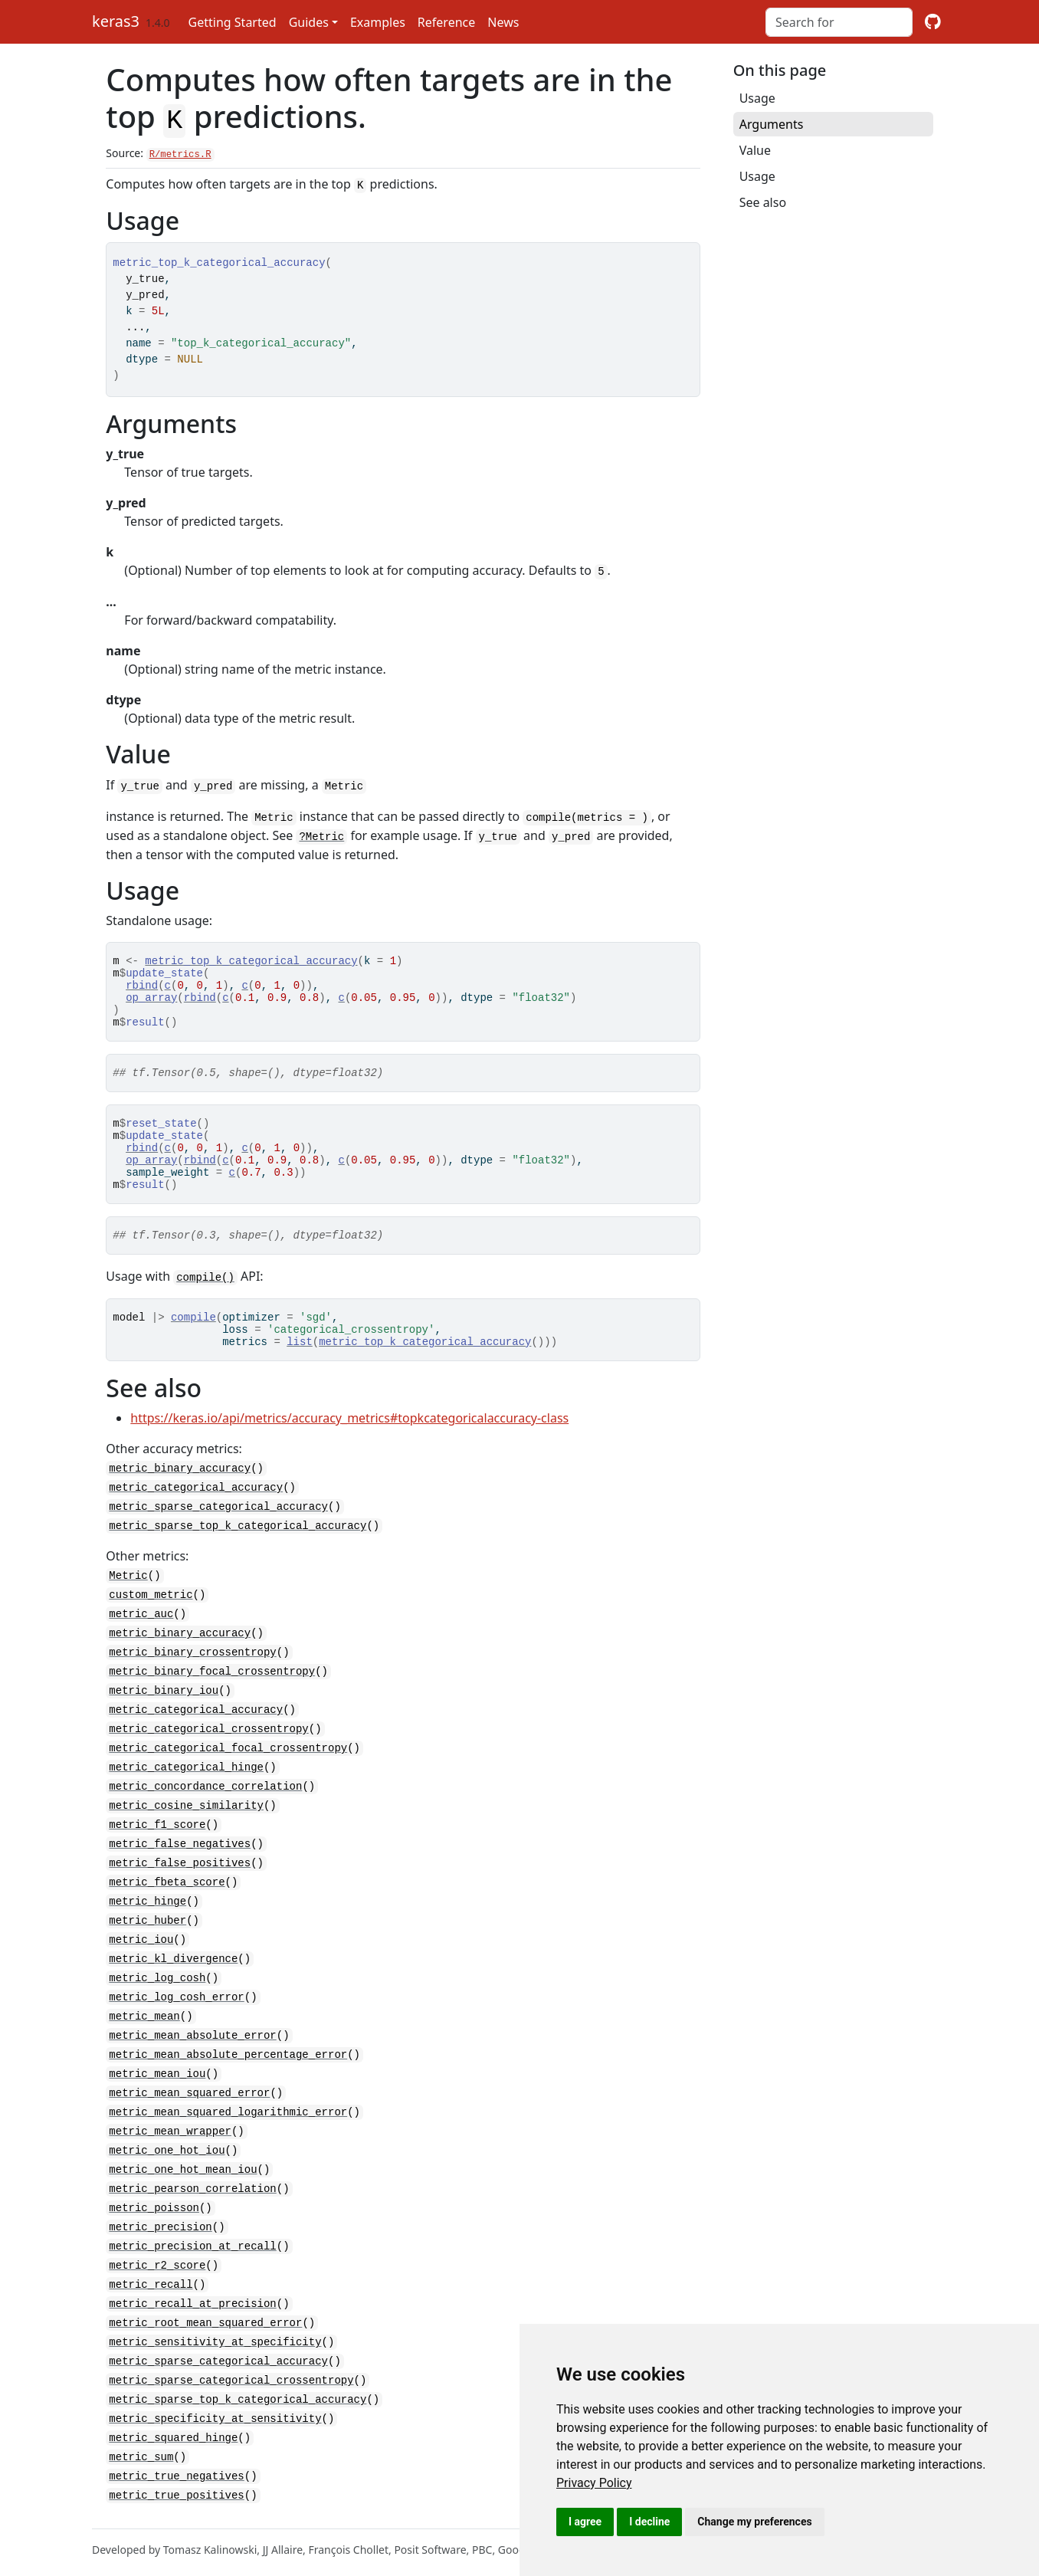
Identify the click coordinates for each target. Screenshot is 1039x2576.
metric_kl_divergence (173, 1971)
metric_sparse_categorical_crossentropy (231, 2376)
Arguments (771, 124)
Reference (446, 22)
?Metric (321, 829)
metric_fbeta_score (167, 1898)
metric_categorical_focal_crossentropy (228, 1769)
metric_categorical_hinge (186, 1787)
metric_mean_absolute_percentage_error (228, 2063)
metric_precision (160, 2229)
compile (193, 1344)
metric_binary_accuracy (180, 1499)
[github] (933, 22)
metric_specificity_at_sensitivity (215, 2413)
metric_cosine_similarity (186, 1824)
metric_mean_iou (157, 2082)
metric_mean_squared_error (189, 2100)
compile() (205, 1302)
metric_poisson (154, 2211)
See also (762, 202)
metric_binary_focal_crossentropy (212, 1695)
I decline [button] (649, 2521)
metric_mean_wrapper (170, 2137)
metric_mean (144, 2027)
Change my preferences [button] (754, 2521)
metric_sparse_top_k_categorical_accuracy (237, 1554)
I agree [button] (585, 2521)
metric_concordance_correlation (205, 1806)
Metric (128, 1603)
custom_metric (150, 1622)
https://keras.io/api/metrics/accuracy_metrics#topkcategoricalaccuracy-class (349, 1450)
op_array (151, 1000)
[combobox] (839, 22)
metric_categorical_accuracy (196, 1518)
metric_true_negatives (176, 2468)
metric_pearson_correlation (192, 2192)
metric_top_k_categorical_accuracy (251, 956)
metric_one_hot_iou (167, 2155)
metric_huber (147, 1935)
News (503, 22)
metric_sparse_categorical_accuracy (218, 1536)
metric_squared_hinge (173, 2431)
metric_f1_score (157, 1843)
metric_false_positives (180, 1879)
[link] (594, 2483)
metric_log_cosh (157, 1990)
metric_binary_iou (163, 1714)
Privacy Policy (594, 2483)
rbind (142, 985)
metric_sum (141, 2450)
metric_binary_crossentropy (192, 1677)
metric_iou (141, 1953)
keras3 (115, 21)
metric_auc (141, 1640)
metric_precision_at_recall (192, 2247)
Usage (757, 98)
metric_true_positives (176, 2486)
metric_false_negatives (180, 1861)
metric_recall (150, 2284)
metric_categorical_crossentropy (208, 1751)
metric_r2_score (157, 2266)
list (300, 1373)
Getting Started (232, 22)
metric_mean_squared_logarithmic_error (228, 2119)
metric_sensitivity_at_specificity (215, 2339)
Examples (377, 22)
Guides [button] (309, 22)
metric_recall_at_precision (192, 2302)
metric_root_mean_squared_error (205, 2321)
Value (755, 150)
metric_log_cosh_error (176, 2008)
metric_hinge (147, 1916)
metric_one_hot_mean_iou (183, 2174)
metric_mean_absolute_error (192, 2045)
